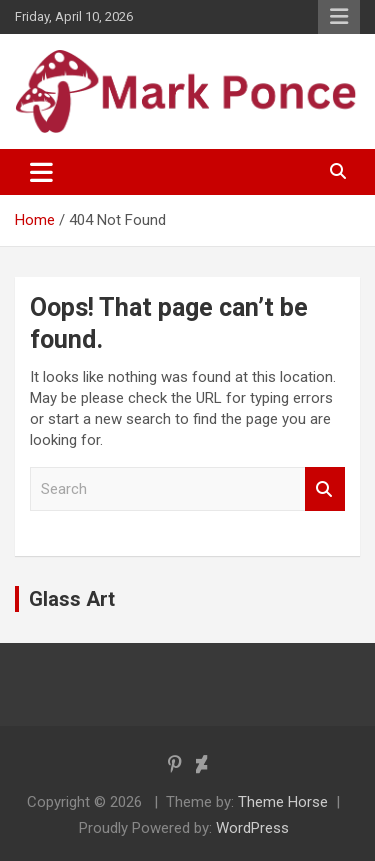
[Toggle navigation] (41, 172)
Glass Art (72, 599)
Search (325, 489)
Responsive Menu (339, 17)
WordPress (252, 828)
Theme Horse (283, 802)
